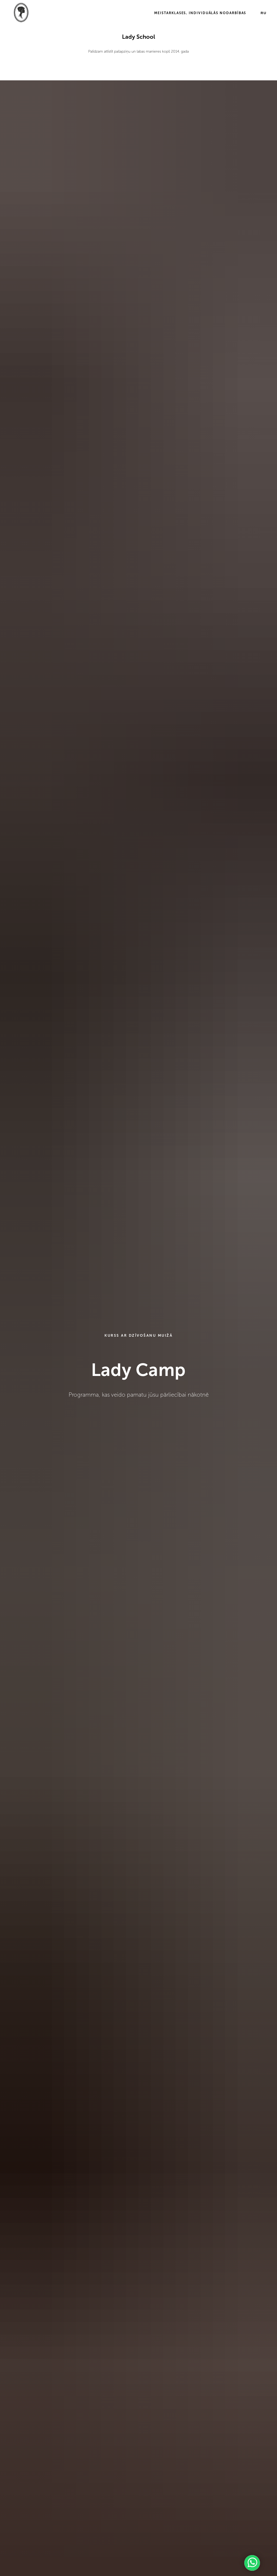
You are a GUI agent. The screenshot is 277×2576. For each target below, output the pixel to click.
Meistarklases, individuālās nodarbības (200, 13)
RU (264, 13)
